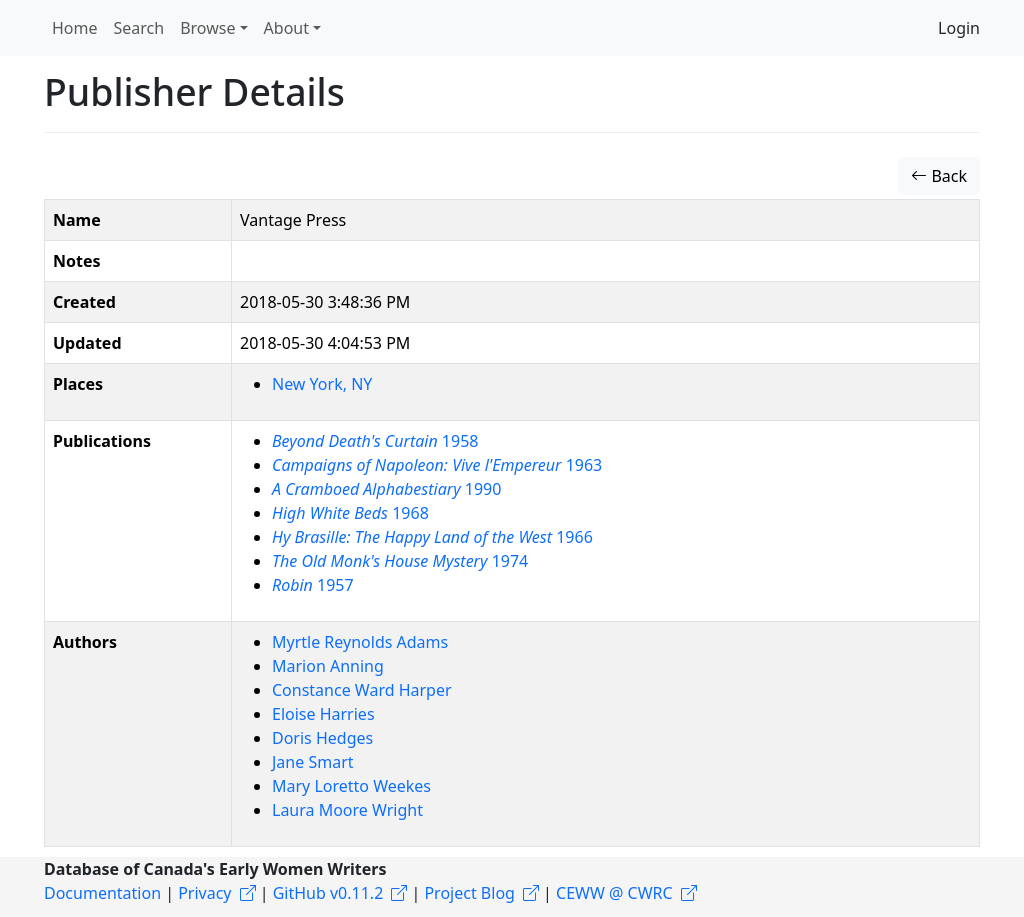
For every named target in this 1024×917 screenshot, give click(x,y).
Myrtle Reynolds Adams (360, 642)
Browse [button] (207, 28)
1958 (375, 441)
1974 (400, 561)
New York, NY (322, 384)
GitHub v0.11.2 (328, 893)
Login (959, 28)
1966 (432, 537)
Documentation (102, 893)
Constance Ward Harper (362, 690)
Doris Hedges (322, 738)
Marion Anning (328, 666)
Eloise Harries (323, 714)
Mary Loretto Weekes (351, 786)
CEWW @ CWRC (614, 893)
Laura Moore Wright (347, 810)
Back (939, 176)
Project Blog (469, 893)
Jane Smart (313, 762)
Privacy (204, 893)
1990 (386, 489)
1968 (350, 513)
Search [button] (139, 28)
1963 (437, 465)
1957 (313, 585)
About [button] (286, 28)
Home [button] (75, 28)
